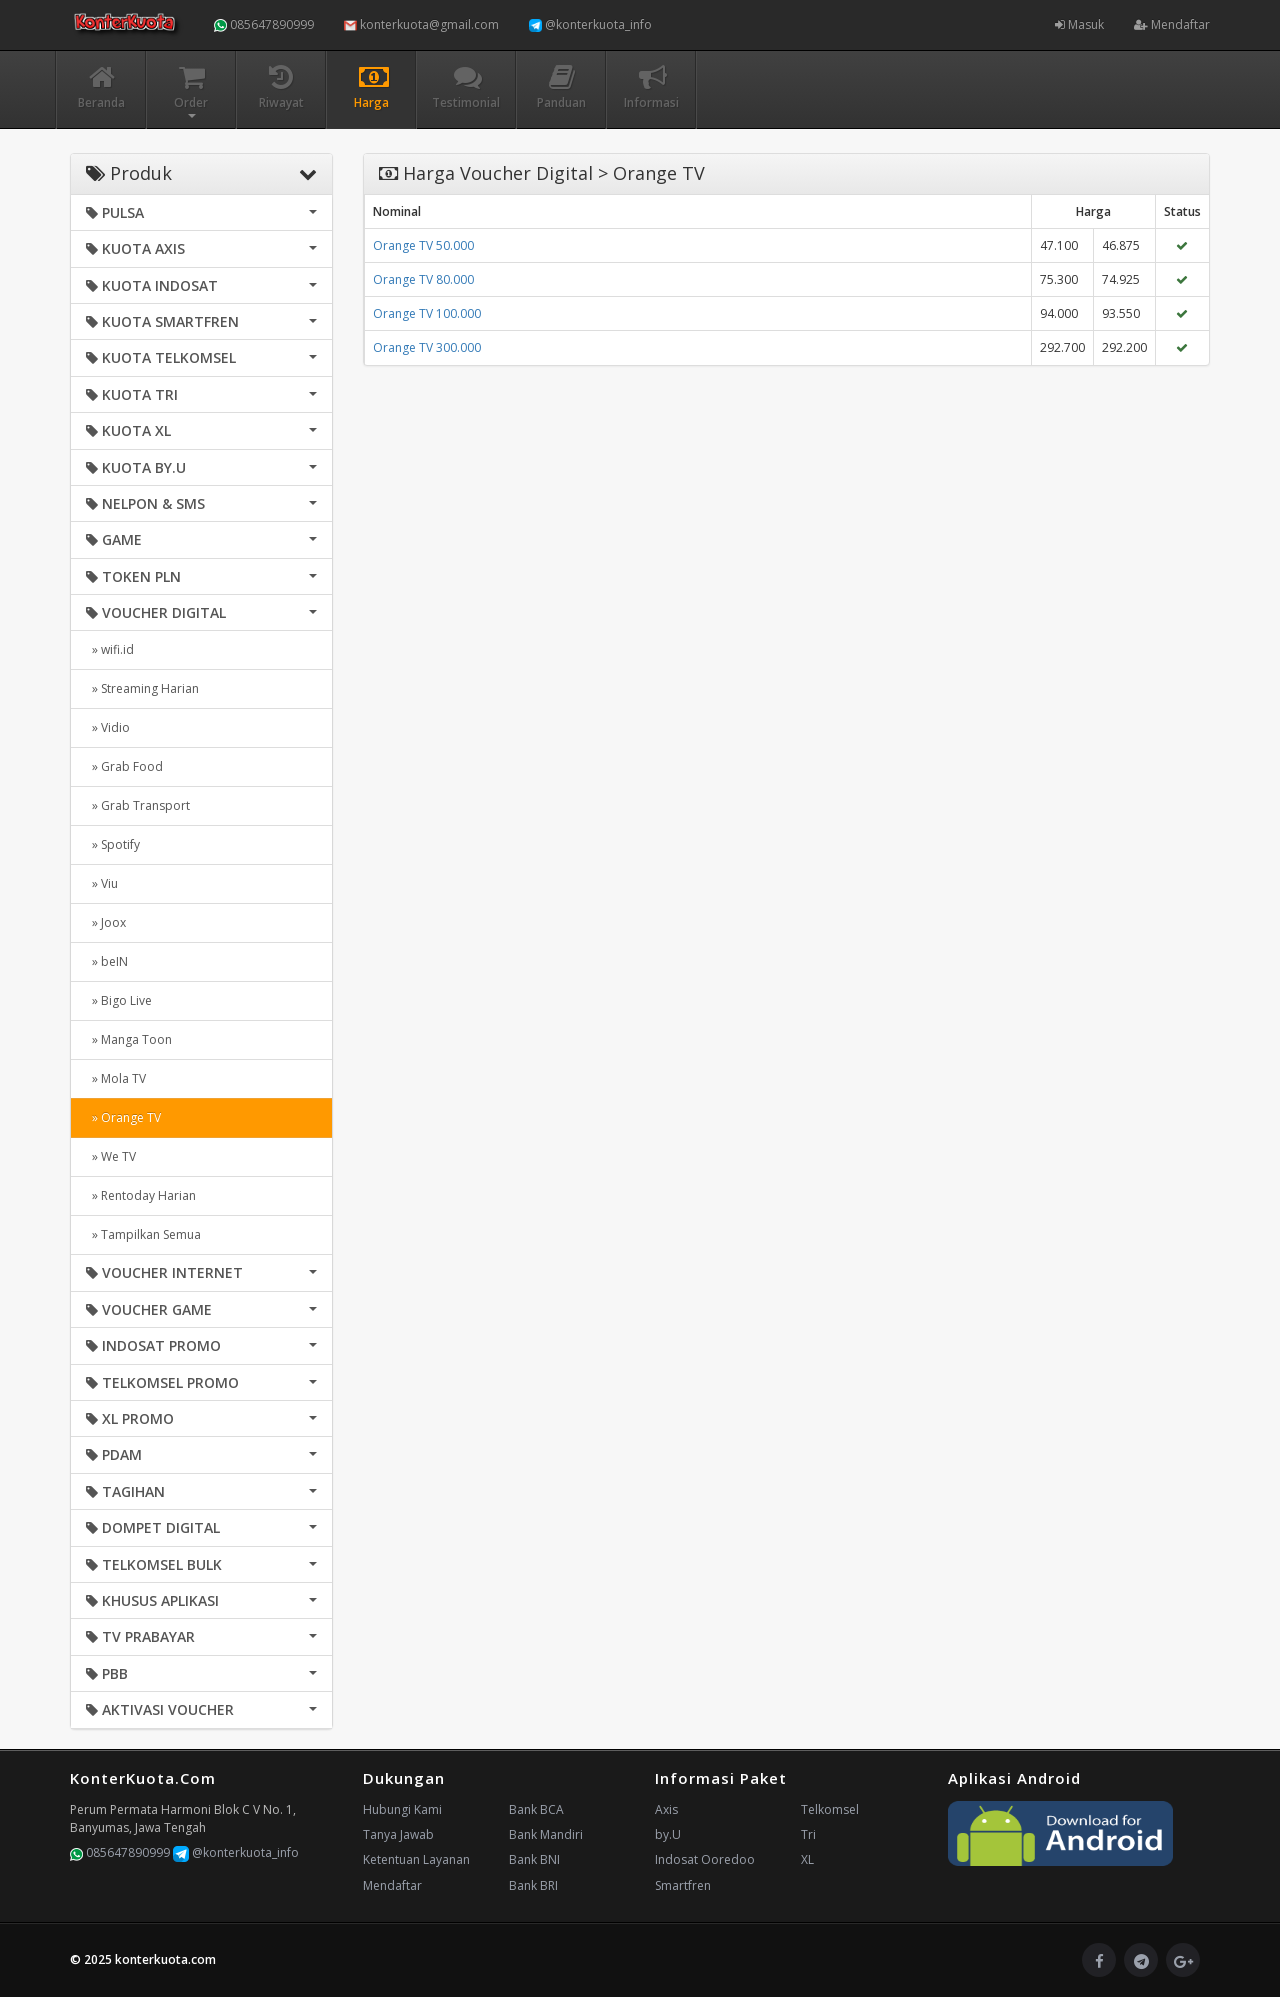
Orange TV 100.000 (427, 313)
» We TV (111, 1156)
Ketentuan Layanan (416, 1859)
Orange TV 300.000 (427, 347)
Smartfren (683, 1885)
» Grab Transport (138, 805)
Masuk (1079, 24)
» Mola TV (116, 1078)
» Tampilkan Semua (143, 1234)
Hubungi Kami (402, 1809)
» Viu (102, 883)
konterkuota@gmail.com (421, 24)
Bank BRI (533, 1885)
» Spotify (113, 844)
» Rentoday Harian (141, 1195)
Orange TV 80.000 (423, 279)
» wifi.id (110, 649)
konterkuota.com (165, 1959)
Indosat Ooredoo (705, 1859)
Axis (666, 1809)
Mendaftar (1172, 24)
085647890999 (264, 24)
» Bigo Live (119, 1000)
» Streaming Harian (142, 688)
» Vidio (108, 727)
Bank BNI (534, 1859)
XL (807, 1859)
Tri (808, 1834)
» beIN (107, 961)
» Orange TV (123, 1117)
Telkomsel (830, 1809)
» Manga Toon (129, 1039)
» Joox (106, 922)
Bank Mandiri (546, 1834)
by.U (668, 1834)
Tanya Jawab (398, 1834)
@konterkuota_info (590, 24)
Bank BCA (536, 1809)
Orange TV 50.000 (423, 245)
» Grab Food (124, 766)
